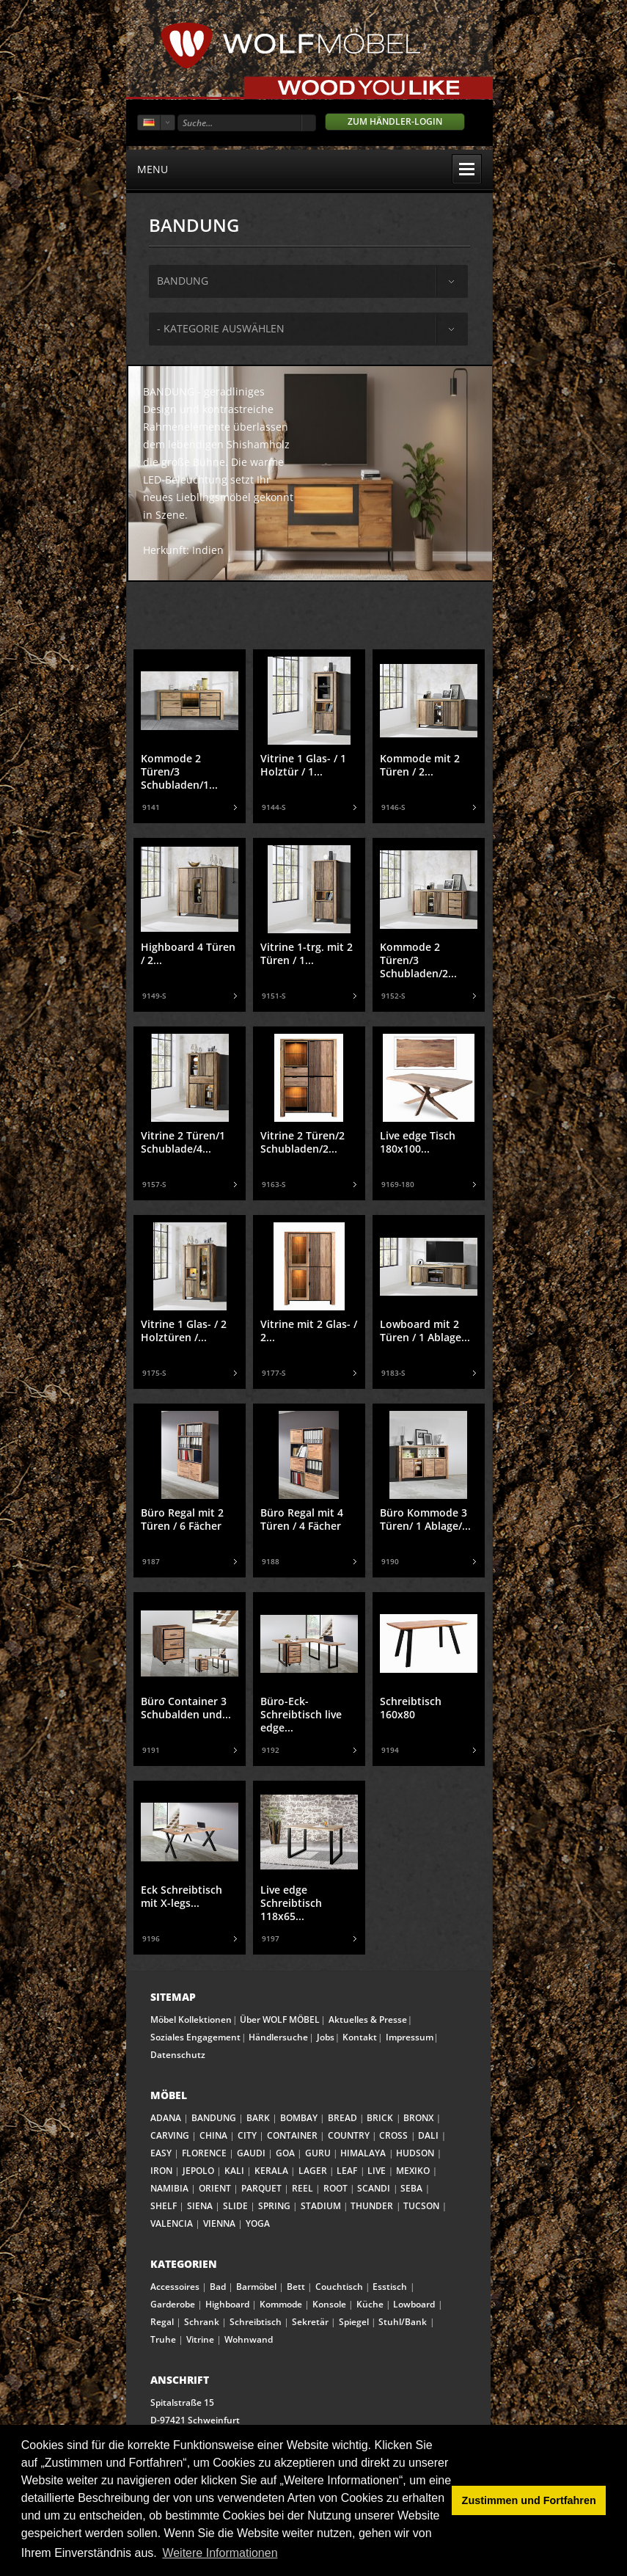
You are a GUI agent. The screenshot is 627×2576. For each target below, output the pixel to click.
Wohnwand (248, 2339)
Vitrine (200, 2339)
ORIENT (215, 2188)
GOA (285, 2153)
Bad (218, 2286)
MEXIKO (413, 2170)
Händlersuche (278, 2037)
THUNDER (372, 2206)
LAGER (312, 2170)
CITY (247, 2135)
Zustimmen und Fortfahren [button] (529, 2500)
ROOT (335, 2188)
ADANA (165, 2118)
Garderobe (172, 2304)
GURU (318, 2153)
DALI (428, 2135)
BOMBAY (299, 2118)
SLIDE (235, 2206)
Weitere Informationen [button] (219, 2553)
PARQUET (261, 2188)
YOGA (258, 2223)
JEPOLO (198, 2170)
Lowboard (414, 2304)
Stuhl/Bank (402, 2322)
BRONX (418, 2118)
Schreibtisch (256, 2322)
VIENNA (219, 2223)
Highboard (227, 2304)
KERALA (271, 2170)
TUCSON (421, 2206)
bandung (182, 281)
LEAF (347, 2170)
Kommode (281, 2304)
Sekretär (310, 2322)
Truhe (163, 2339)
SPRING (274, 2206)
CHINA (213, 2135)
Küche (370, 2304)
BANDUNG (213, 2118)
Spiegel (354, 2322)
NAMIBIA (169, 2188)
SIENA (200, 2206)
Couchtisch (339, 2286)
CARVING (169, 2135)
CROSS (393, 2135)
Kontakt (359, 2037)
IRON (161, 2170)
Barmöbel (256, 2286)
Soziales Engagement (195, 2037)
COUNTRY (349, 2135)
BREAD (342, 2118)
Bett (296, 2286)
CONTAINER (292, 2135)
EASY (161, 2153)
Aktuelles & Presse (368, 2019)
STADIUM (321, 2206)
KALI (234, 2170)
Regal (162, 2322)
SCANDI (373, 2188)
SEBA (411, 2188)
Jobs (325, 2037)
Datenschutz (177, 2054)
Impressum (409, 2037)
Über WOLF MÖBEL (280, 2019)
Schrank (201, 2322)
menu (309, 168)
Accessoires (174, 2286)
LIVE (376, 2170)
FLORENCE (204, 2153)
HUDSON (415, 2153)
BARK (258, 2118)
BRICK (380, 2118)
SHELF (163, 2206)
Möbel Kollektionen (191, 2019)
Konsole (329, 2304)
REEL (302, 2188)
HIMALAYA (363, 2153)
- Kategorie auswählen (221, 328)
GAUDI (251, 2153)
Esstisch (390, 2286)
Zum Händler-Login (395, 121)
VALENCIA (171, 2223)
